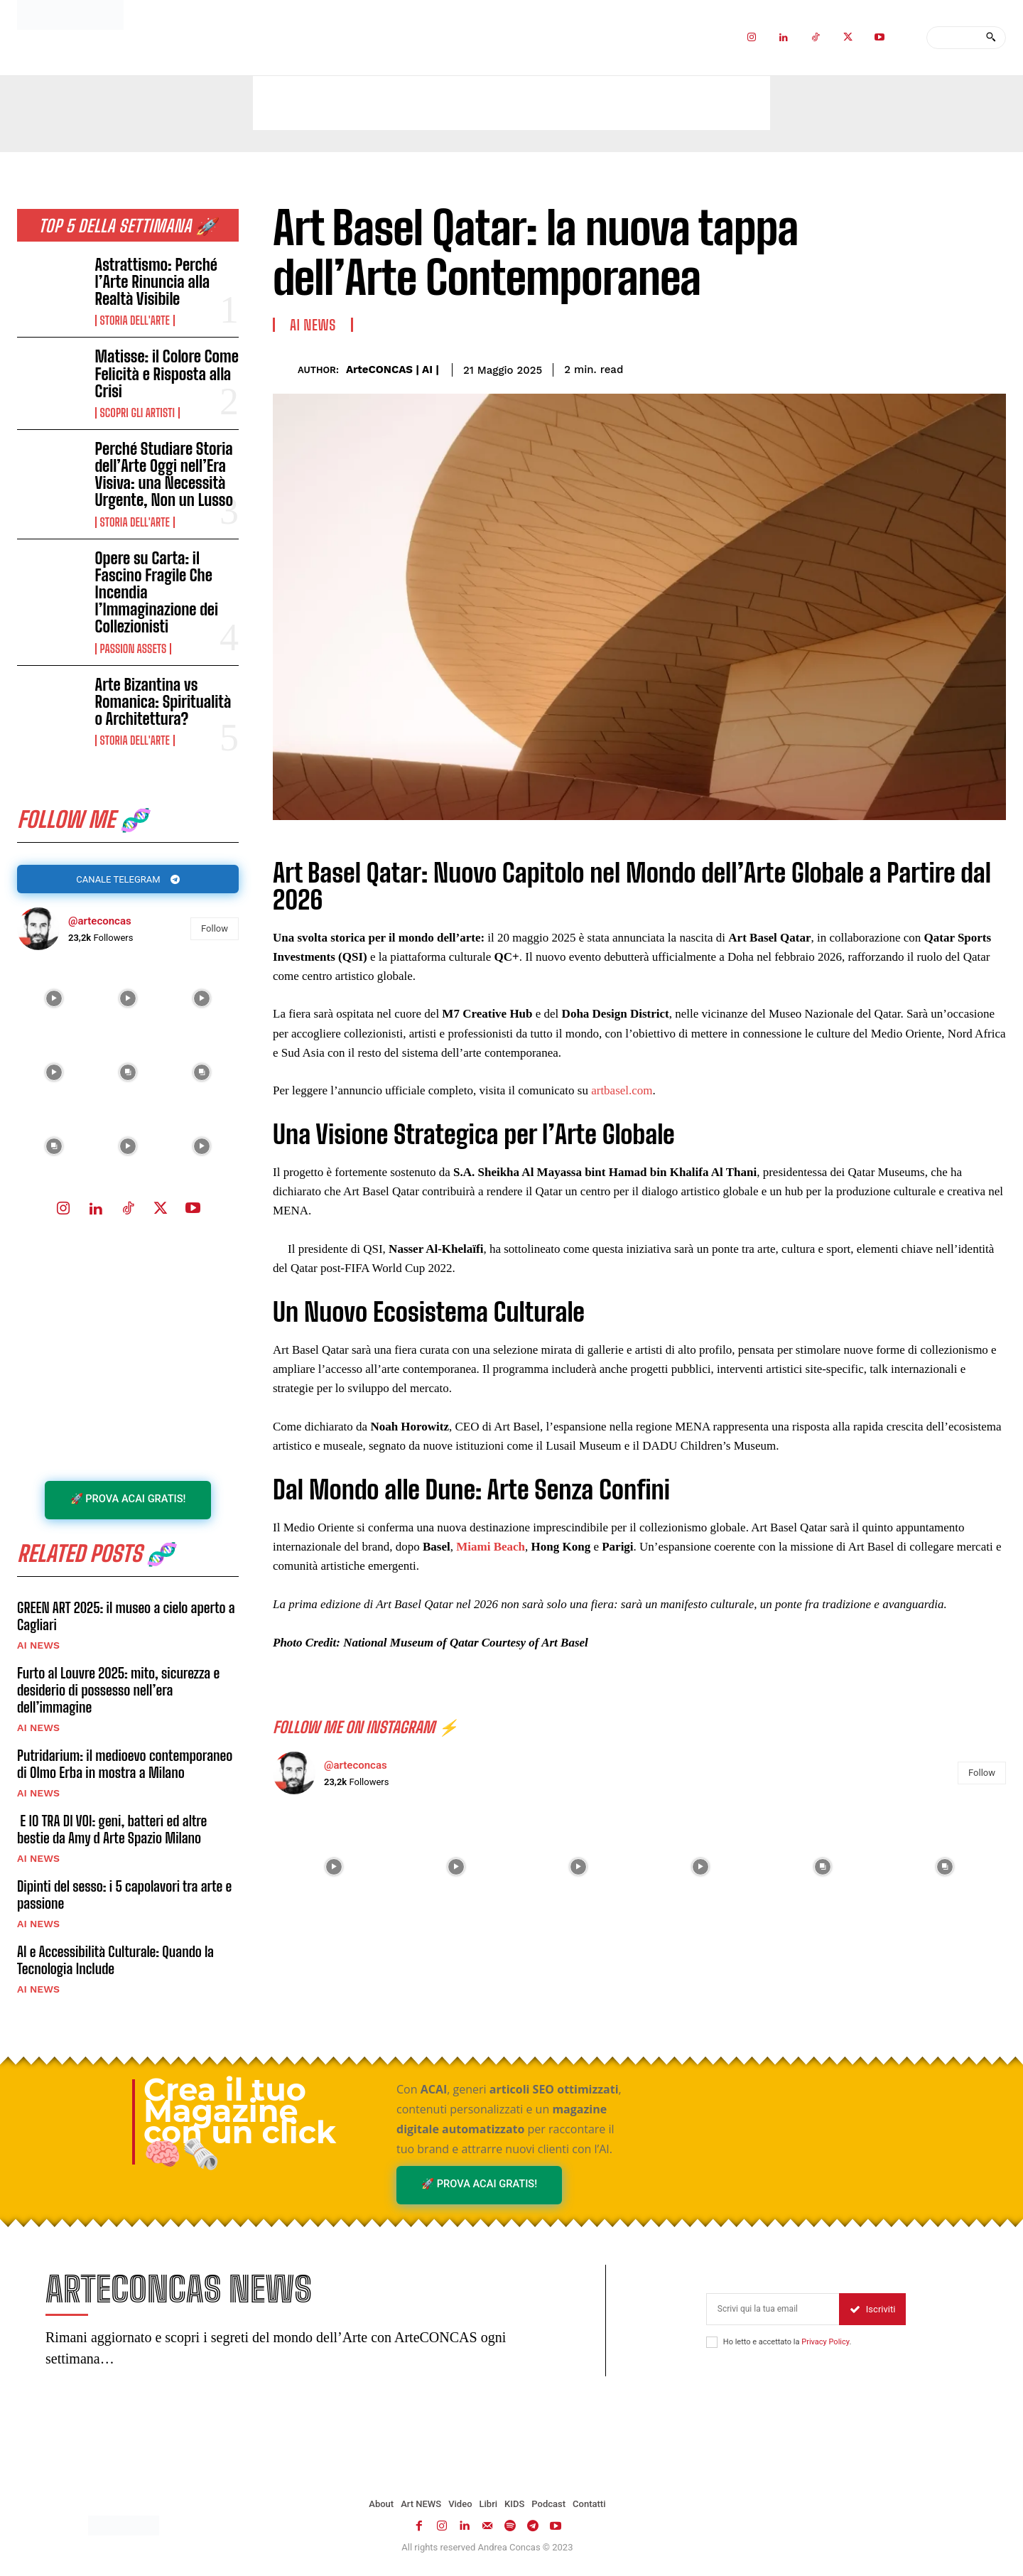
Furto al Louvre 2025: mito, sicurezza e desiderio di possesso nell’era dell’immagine (118, 1692)
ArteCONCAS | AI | (392, 369)
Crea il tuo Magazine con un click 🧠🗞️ (240, 2124)
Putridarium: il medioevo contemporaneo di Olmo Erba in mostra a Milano (124, 1766)
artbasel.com (621, 1090)
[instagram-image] (54, 1000)
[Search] (990, 37)
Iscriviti (873, 2312)
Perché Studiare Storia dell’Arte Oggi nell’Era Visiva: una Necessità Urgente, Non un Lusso (164, 474)
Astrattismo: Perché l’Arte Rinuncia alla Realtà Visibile (156, 281)
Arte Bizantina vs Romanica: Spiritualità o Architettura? (163, 701)
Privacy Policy (825, 2345)
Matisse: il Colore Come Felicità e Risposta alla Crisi (167, 373)
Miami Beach (490, 1546)
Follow (214, 930)
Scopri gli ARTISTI (137, 413)
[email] (772, 2313)
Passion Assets (133, 648)
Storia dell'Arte (135, 320)
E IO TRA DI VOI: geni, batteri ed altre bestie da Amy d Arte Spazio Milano (112, 1831)
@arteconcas (99, 921)
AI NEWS (38, 1647)
